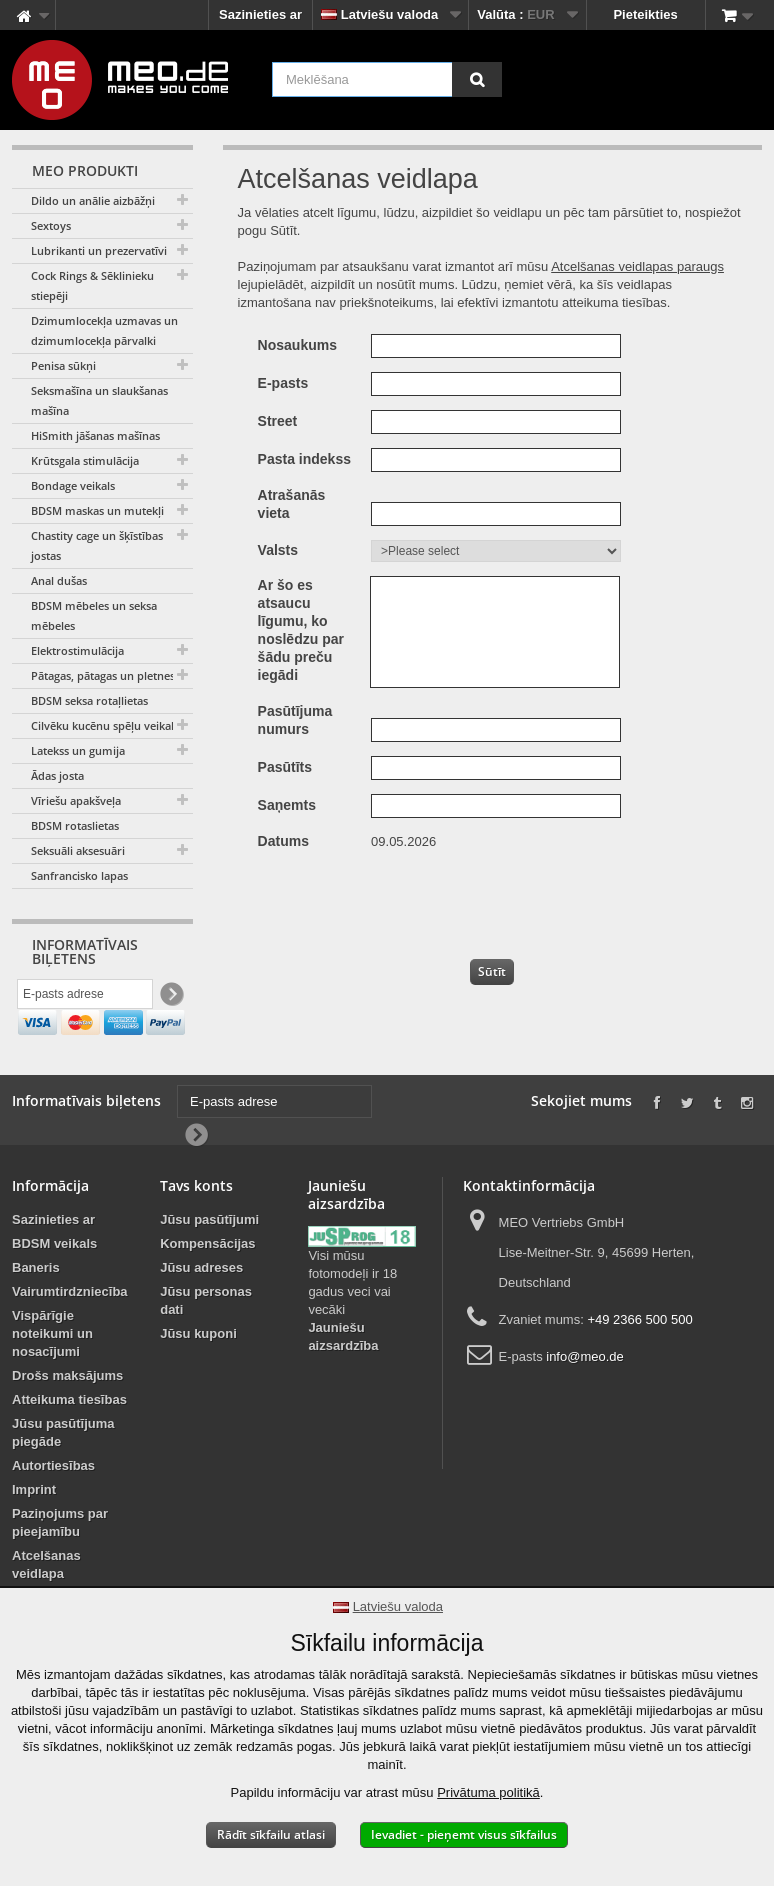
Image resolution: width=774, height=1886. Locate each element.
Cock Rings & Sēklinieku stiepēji (92, 285)
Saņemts (287, 805)
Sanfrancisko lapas (79, 875)
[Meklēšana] (477, 79)
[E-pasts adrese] (85, 997)
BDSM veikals (54, 1287)
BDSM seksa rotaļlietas (89, 700)
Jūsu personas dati (206, 1344)
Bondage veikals (73, 485)
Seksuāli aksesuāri (78, 850)
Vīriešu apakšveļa (76, 800)
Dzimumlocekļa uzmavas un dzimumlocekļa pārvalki (104, 330)
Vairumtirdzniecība (70, 1335)
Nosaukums (297, 345)
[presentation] (517, 900)
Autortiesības (53, 1509)
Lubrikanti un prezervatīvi (99, 250)
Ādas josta (57, 775)
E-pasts (283, 383)
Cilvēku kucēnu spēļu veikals (105, 725)
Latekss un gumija (78, 750)
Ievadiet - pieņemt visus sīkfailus (464, 1834)
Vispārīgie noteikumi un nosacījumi (52, 1377)
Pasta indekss (304, 459)
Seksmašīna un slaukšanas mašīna (99, 400)
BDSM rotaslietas (75, 825)
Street (278, 421)
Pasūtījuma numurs (295, 720)
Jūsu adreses (201, 1311)
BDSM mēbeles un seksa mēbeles (94, 615)
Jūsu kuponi (198, 1377)
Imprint (34, 1533)
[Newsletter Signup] (170, 997)
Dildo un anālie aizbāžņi (93, 200)
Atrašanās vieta (292, 504)
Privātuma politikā (488, 1792)
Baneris (36, 1311)
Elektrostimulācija (77, 650)
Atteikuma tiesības (69, 1443)
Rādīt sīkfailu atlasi (271, 1834)
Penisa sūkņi (63, 365)
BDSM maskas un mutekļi (97, 510)
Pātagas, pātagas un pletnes (103, 675)
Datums (283, 841)
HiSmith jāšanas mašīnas (95, 435)
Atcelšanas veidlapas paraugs (637, 266)
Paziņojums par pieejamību (60, 1566)
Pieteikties (645, 14)
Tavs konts (196, 1229)
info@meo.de (585, 1400)
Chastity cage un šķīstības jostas (97, 545)
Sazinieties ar (260, 14)
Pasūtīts (285, 767)
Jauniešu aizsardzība (343, 1381)
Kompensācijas (207, 1287)
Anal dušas (59, 580)
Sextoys (51, 225)
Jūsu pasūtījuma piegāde (63, 1476)
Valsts (278, 550)
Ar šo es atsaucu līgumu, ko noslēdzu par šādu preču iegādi (301, 630)
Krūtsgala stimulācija (85, 460)
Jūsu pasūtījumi (209, 1263)
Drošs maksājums (67, 1419)
